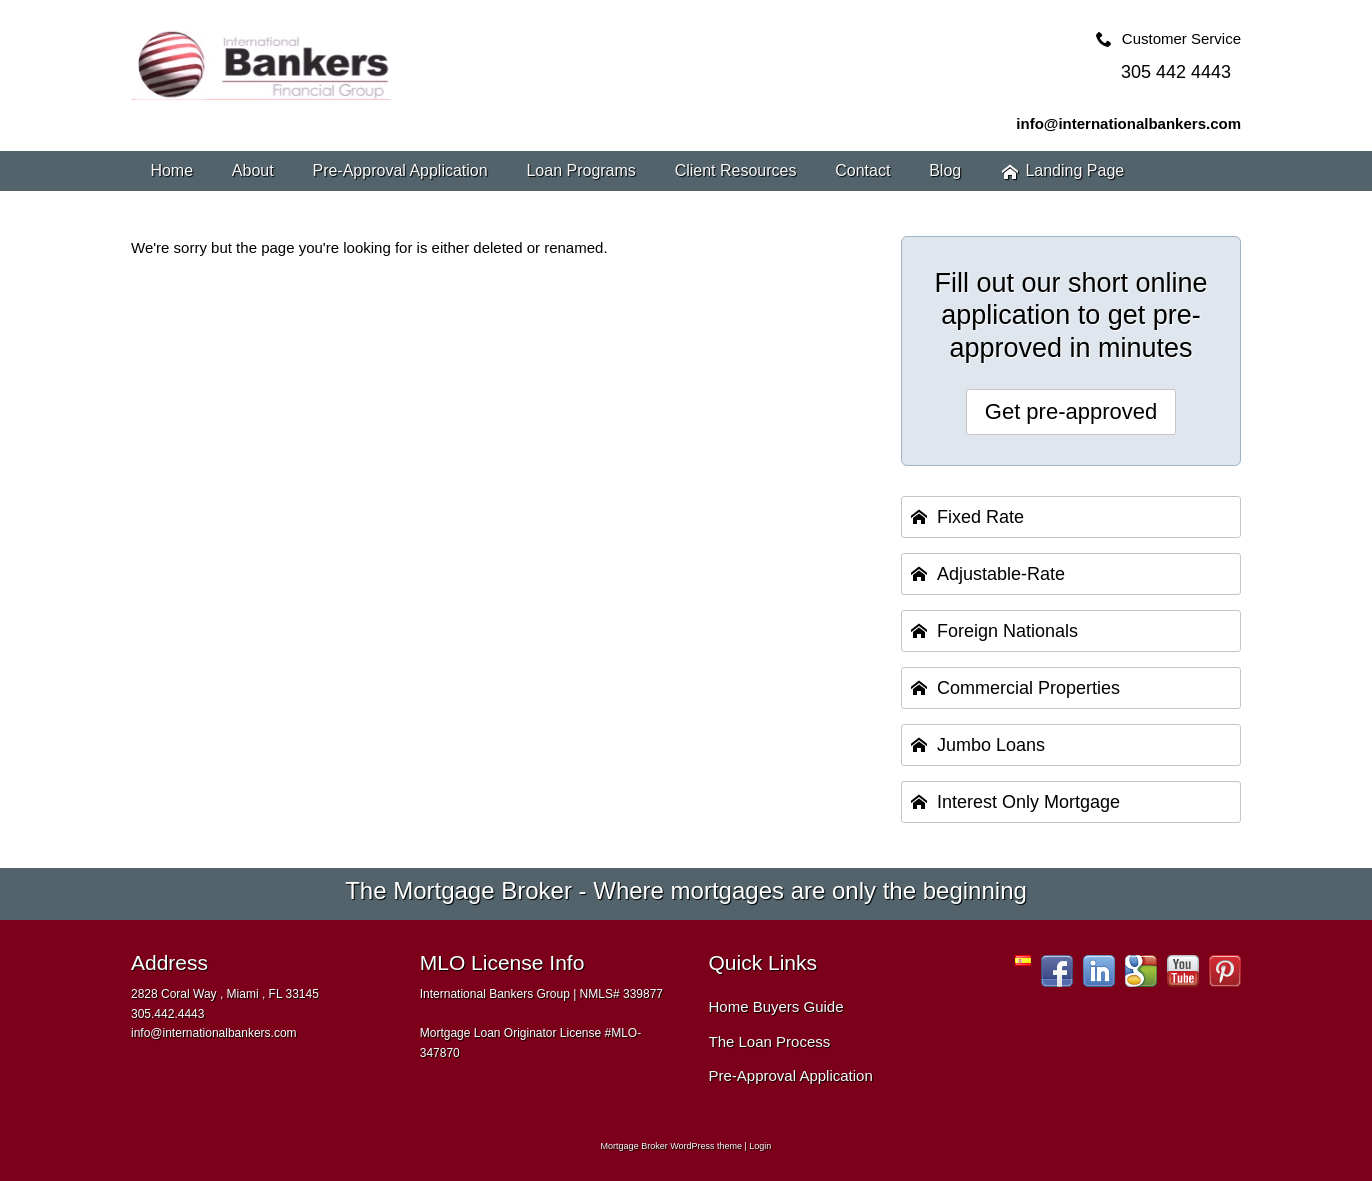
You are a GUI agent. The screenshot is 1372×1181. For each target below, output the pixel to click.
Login (760, 1146)
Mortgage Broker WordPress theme (671, 1146)
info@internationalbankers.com (1128, 123)
